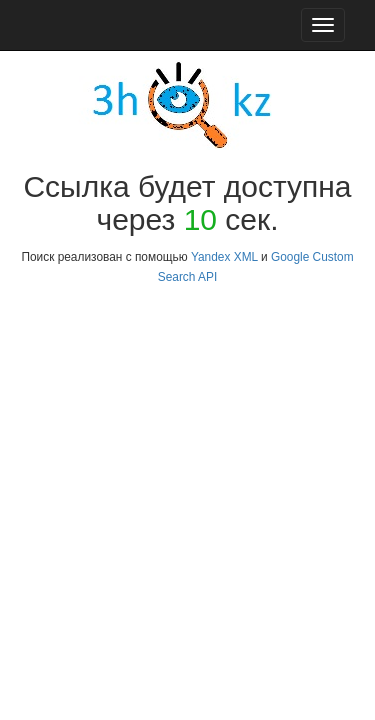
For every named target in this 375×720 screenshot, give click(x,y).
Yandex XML (224, 257)
